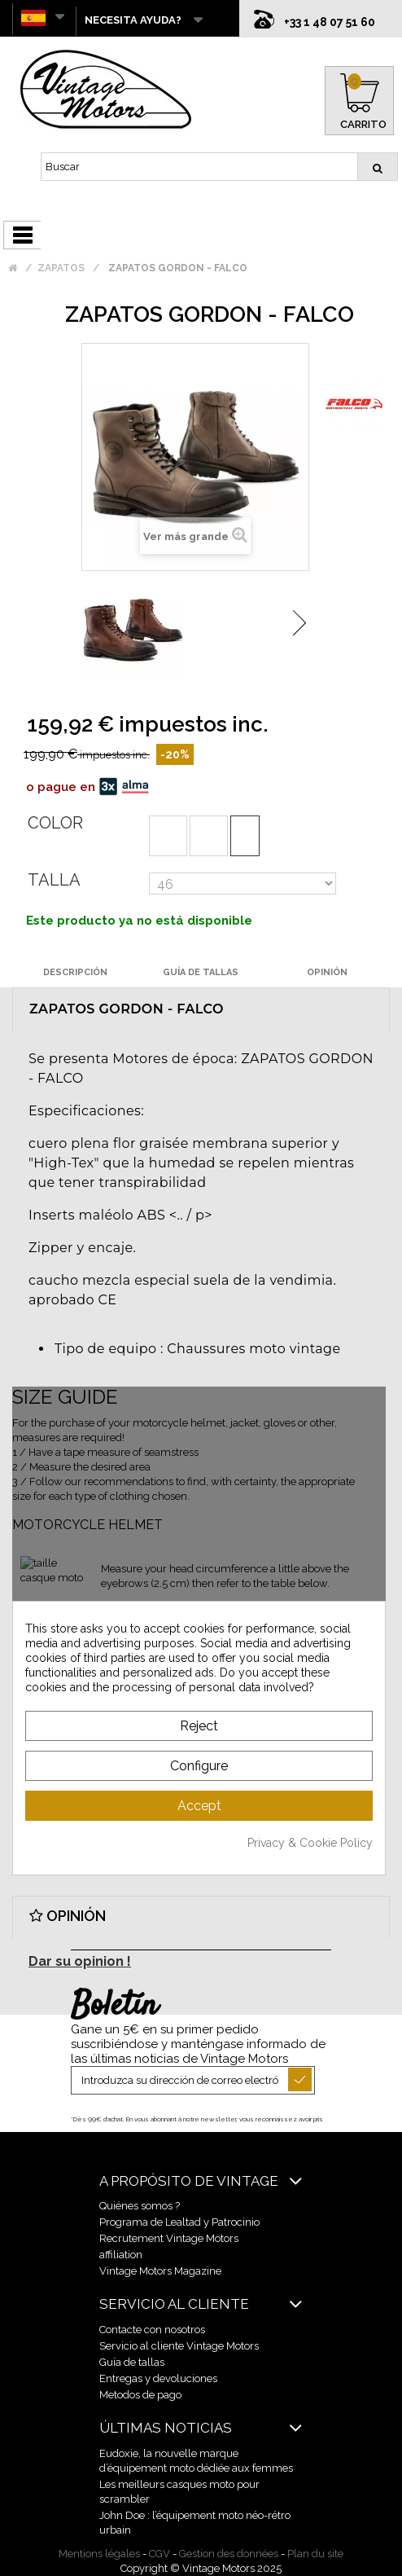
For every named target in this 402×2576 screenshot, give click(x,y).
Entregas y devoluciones (158, 2378)
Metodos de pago (140, 2395)
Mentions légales (99, 2553)
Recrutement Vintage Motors (168, 2238)
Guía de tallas (131, 2362)
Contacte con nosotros (152, 2329)
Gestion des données (228, 2553)
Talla (54, 880)
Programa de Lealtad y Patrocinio (179, 2222)
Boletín (114, 2006)
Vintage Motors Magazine (160, 2271)
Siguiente (299, 622)
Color (55, 822)
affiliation (120, 2255)
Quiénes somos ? (139, 2206)
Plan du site (315, 2553)
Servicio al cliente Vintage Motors (179, 2346)
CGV (159, 2553)
